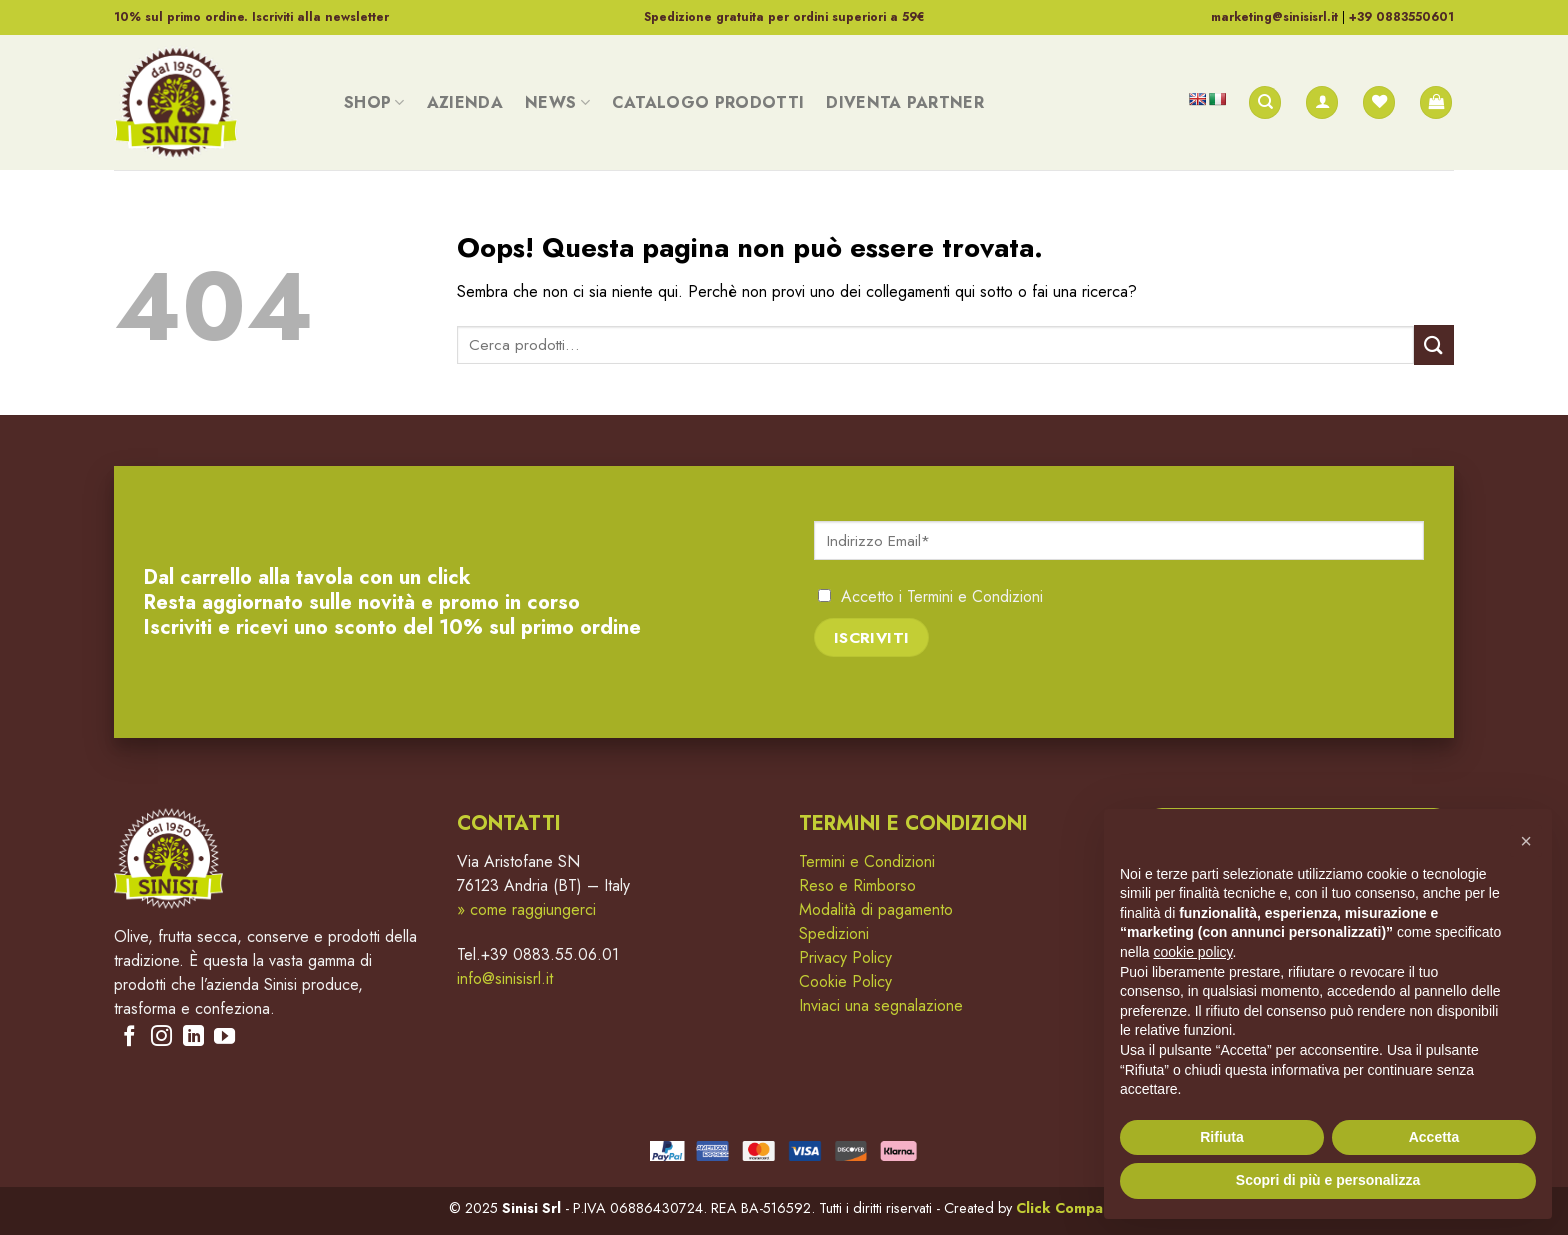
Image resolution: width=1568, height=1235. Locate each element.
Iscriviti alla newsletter (320, 17)
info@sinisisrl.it (505, 978)
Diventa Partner (905, 102)
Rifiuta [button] (1222, 1137)
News (557, 102)
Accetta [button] (1434, 1137)
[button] (1526, 841)
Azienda (465, 102)
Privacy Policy (845, 957)
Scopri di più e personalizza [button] (1328, 1180)
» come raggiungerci (526, 909)
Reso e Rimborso (857, 885)
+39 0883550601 (1401, 17)
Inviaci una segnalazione (881, 1005)
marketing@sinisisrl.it (1274, 17)
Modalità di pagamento (876, 909)
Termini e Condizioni (975, 596)
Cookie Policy (845, 981)
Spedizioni (834, 933)
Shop (374, 102)
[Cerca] (1265, 102)
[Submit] (1434, 344)
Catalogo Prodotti (708, 102)
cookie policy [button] (1192, 952)
